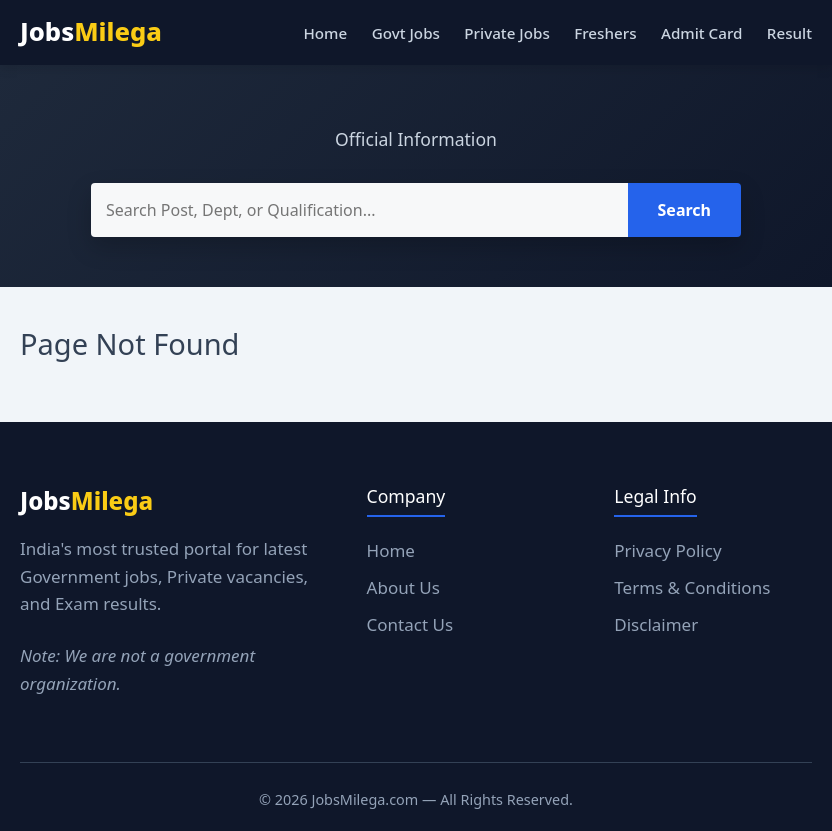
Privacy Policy (667, 550)
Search (684, 210)
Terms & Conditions (692, 587)
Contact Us (410, 624)
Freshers (605, 33)
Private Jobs (506, 33)
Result (789, 33)
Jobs (91, 31)
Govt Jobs (406, 33)
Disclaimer (656, 624)
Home (325, 33)
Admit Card (701, 33)
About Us (403, 587)
